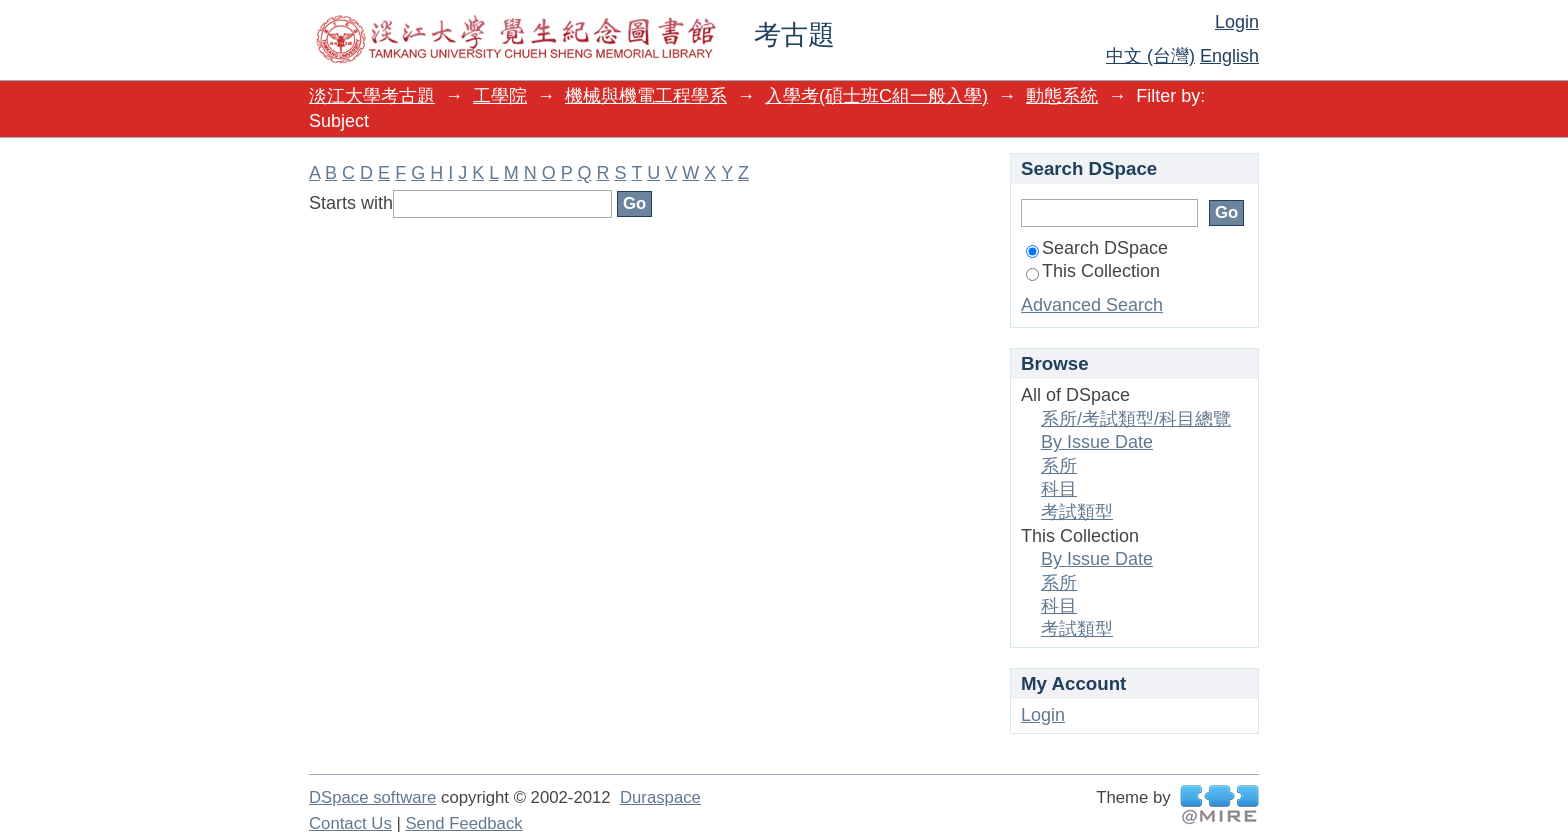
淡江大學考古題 (372, 96)
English (1229, 56)
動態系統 (1062, 96)
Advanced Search (1092, 305)
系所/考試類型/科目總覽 (1136, 419)
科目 (1059, 489)
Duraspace (660, 797)
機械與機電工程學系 (646, 96)
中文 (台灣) (1150, 56)
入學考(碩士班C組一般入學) (876, 96)
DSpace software (372, 797)
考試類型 (1077, 512)
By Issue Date (1097, 442)
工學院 (500, 96)
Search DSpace (1097, 248)
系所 (1059, 466)
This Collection (1093, 271)
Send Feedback (463, 823)
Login (1237, 22)
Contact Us (350, 823)
